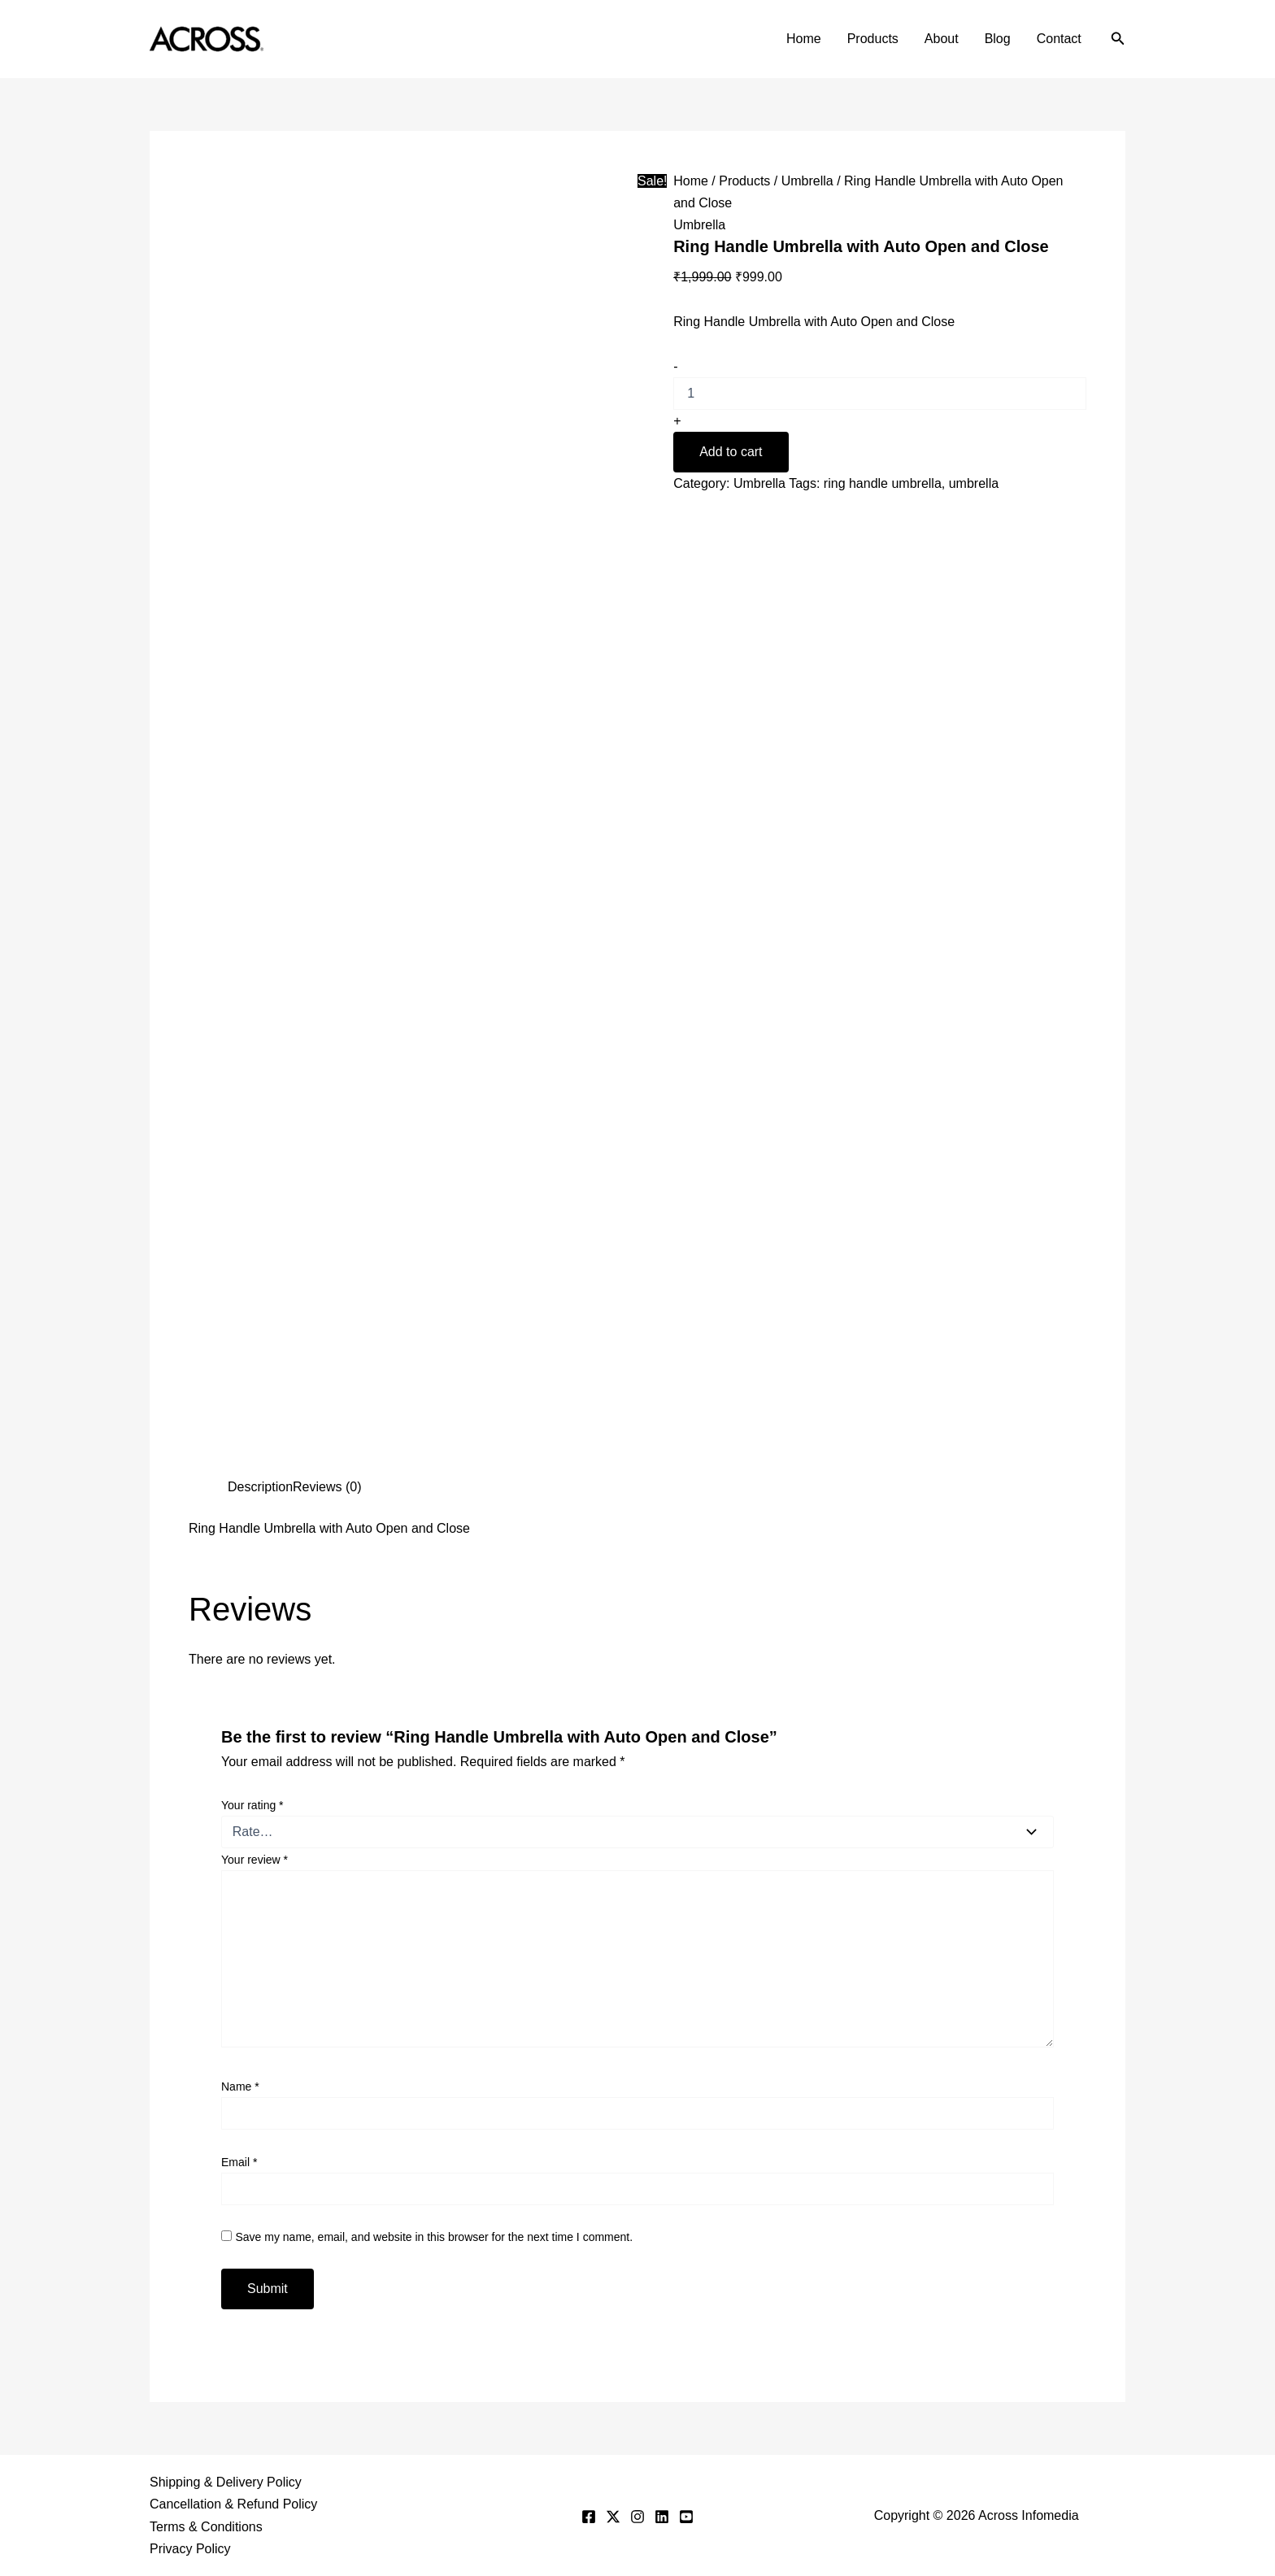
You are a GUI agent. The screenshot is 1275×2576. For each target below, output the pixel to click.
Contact (1059, 39)
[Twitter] (613, 2516)
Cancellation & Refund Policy (233, 2504)
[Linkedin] (662, 2516)
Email (239, 2162)
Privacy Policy (190, 2549)
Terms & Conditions (206, 2527)
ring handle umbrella (883, 483)
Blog (998, 39)
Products (873, 39)
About (942, 39)
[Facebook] (588, 2516)
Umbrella (807, 181)
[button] (1118, 39)
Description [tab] (260, 1487)
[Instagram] (637, 2516)
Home (803, 39)
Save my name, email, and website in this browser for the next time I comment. (434, 2236)
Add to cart (730, 452)
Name (240, 2086)
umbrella (974, 483)
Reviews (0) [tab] (327, 1487)
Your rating (252, 1805)
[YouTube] (686, 2516)
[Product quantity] (879, 393)
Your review (254, 1859)
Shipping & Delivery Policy (226, 2482)
